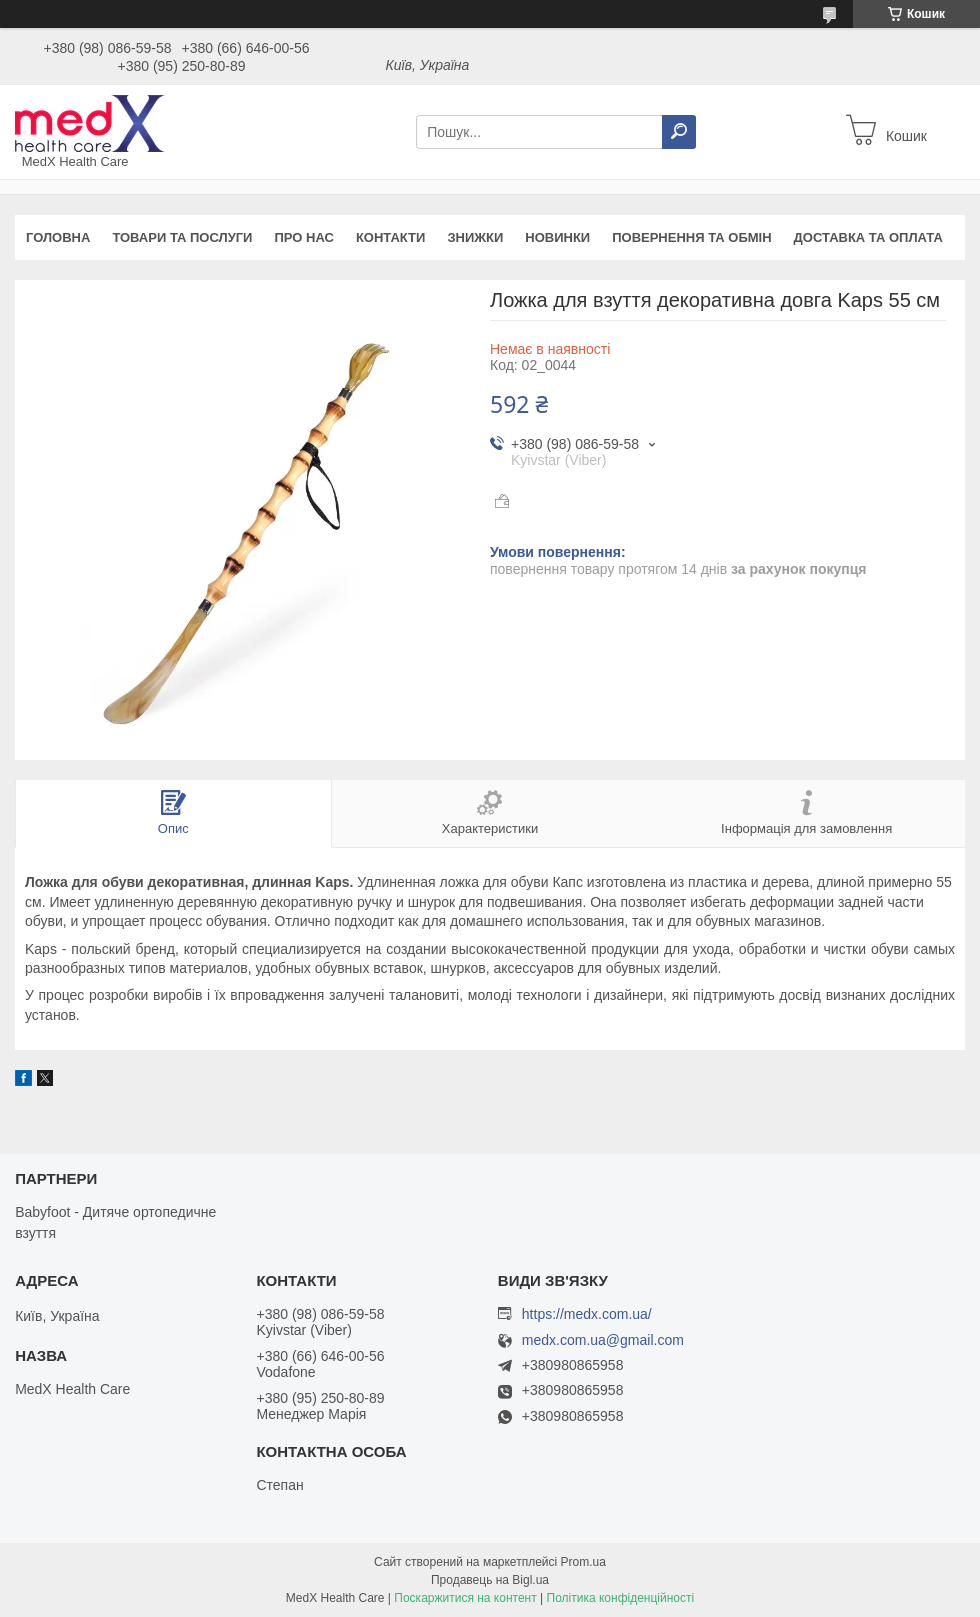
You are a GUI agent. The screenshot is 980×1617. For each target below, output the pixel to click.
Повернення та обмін (691, 237)
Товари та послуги (182, 237)
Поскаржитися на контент (465, 1598)
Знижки (475, 237)
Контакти (391, 237)
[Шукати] (679, 132)
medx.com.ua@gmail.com (603, 1340)
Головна (58, 237)
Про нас (303, 237)
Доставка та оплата (868, 237)
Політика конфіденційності (621, 1598)
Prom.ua (583, 1562)
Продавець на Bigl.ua (490, 1580)
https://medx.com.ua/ (587, 1314)
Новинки (557, 237)
